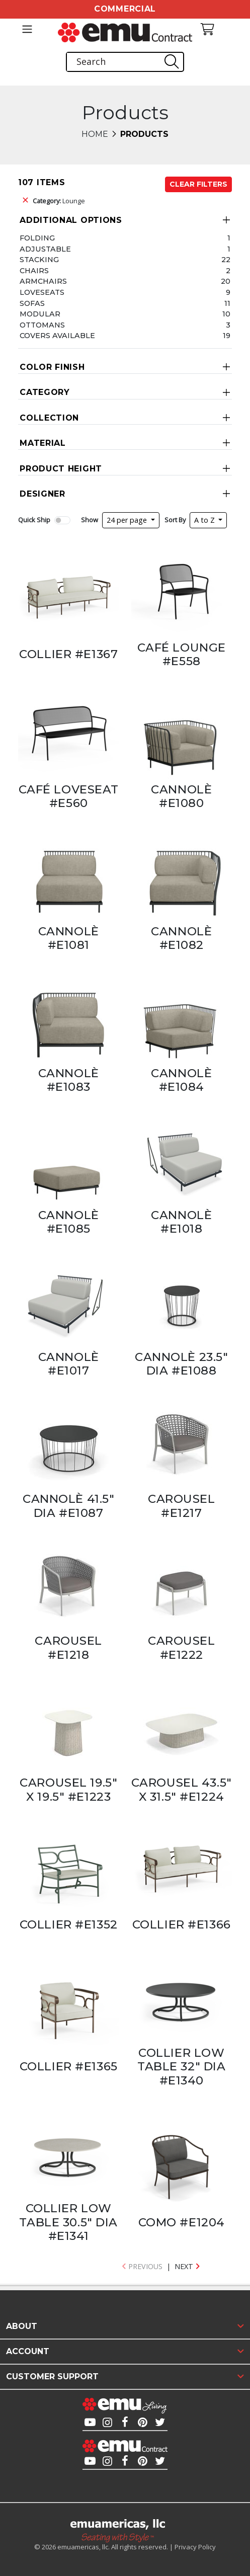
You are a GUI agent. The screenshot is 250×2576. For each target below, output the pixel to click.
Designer (42, 494)
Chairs (34, 270)
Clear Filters (198, 184)
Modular (40, 313)
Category (45, 392)
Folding (37, 238)
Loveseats (42, 292)
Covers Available (57, 335)
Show (89, 519)
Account (27, 2351)
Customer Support (52, 2376)
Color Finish (52, 367)
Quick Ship (34, 519)
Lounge (59, 200)
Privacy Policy (195, 2546)
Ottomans (42, 325)
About (21, 2326)
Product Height (61, 468)
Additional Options (71, 220)
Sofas (32, 303)
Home (94, 134)
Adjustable (45, 249)
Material (43, 443)
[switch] (62, 520)
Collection (49, 418)
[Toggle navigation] (27, 29)
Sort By (175, 519)
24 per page (128, 520)
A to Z (205, 520)
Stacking (39, 259)
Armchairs (43, 281)
